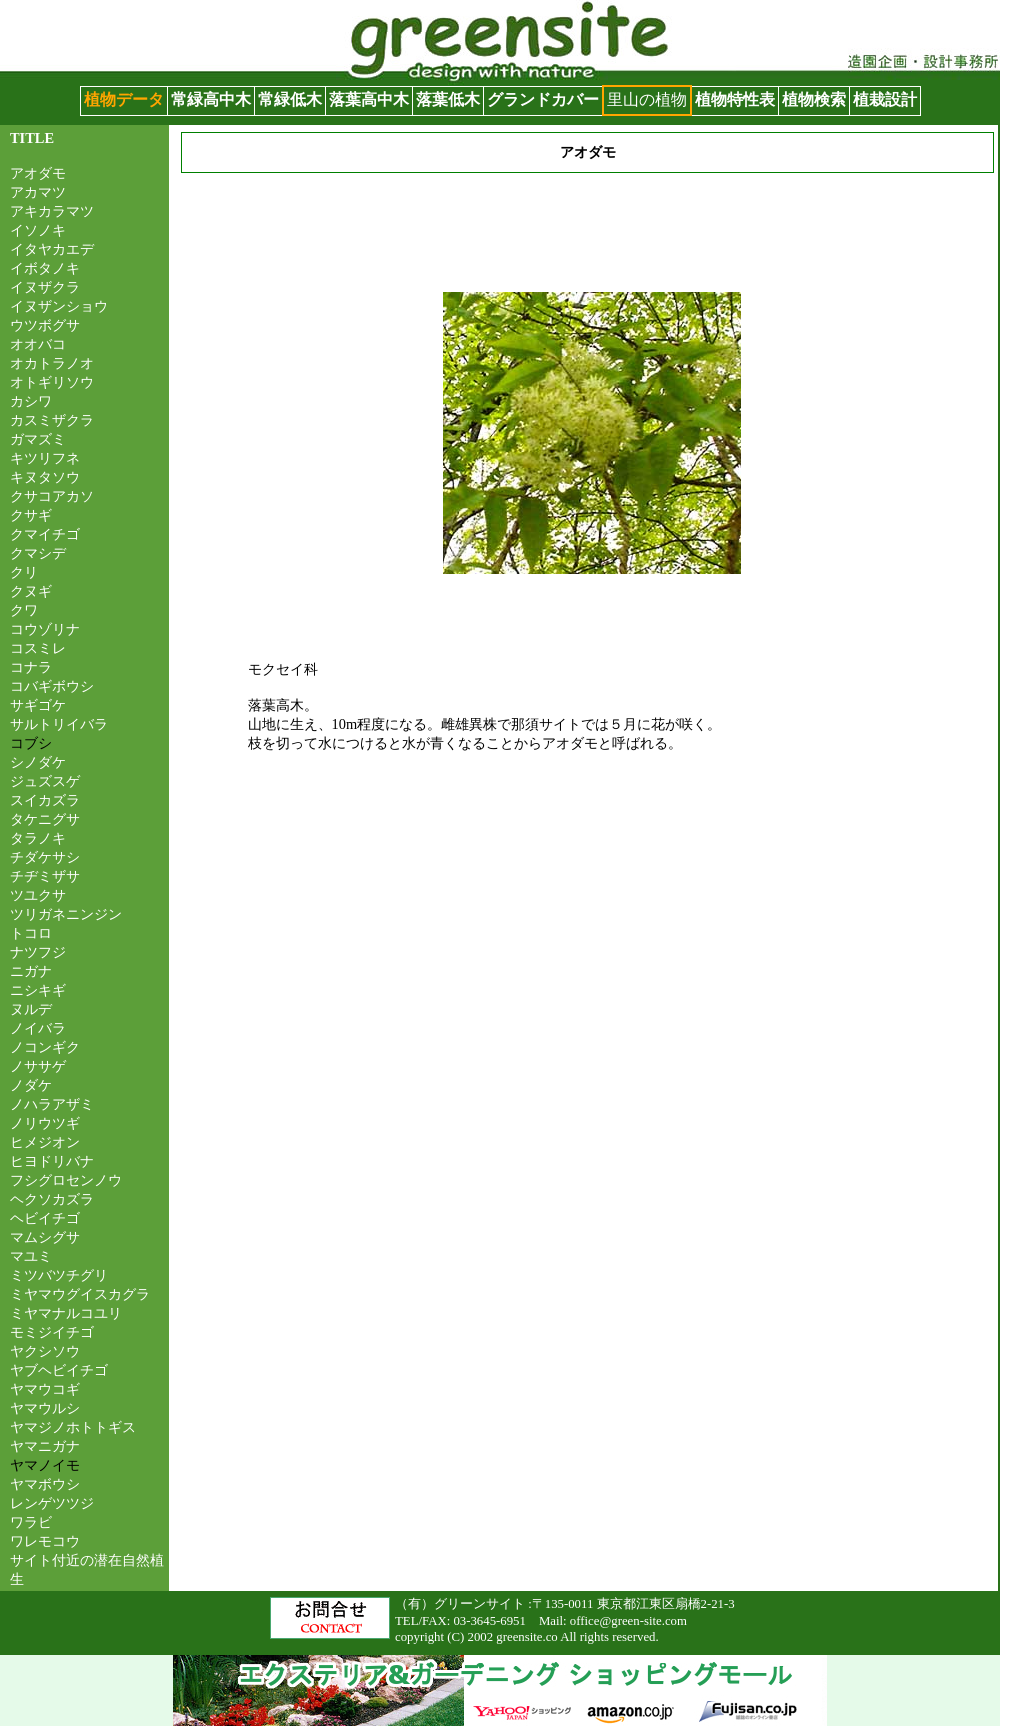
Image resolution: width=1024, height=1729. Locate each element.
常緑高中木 (211, 99)
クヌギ (31, 591)
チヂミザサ (45, 876)
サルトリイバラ (59, 724)
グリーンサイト (56, 9)
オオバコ (38, 344)
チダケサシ (45, 857)
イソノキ (38, 230)
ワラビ (31, 1522)
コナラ (31, 667)
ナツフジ (38, 952)
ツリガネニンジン (66, 914)
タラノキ (38, 838)
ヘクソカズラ (52, 1199)
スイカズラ (45, 800)
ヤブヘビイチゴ (59, 1370)
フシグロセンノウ (66, 1180)
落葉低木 (448, 99)
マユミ (31, 1256)
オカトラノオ (52, 363)
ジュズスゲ (45, 781)
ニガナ (31, 971)
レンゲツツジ (52, 1503)
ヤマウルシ (45, 1408)
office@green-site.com (628, 1621)
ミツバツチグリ (59, 1275)
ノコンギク (45, 1047)
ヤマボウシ (45, 1484)
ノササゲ (38, 1066)
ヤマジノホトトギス (73, 1427)
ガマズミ (38, 439)
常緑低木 (290, 99)
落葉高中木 (369, 99)
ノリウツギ (45, 1123)
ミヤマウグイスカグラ (80, 1294)
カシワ (31, 401)
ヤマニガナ (45, 1446)
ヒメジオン (45, 1142)
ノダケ (31, 1085)
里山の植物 (647, 99)
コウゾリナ (45, 629)
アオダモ (38, 173)
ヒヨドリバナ (52, 1161)
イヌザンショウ (59, 306)
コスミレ (38, 648)
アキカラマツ (52, 211)
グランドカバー (543, 99)
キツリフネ (45, 458)
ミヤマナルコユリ (66, 1313)
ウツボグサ (45, 325)
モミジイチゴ (52, 1332)
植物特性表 (735, 99)
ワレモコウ (45, 1541)
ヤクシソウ (45, 1351)
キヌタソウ (45, 477)
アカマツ (38, 192)
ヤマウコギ (45, 1389)
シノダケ (38, 762)
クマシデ (38, 553)
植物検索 (814, 99)
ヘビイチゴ (45, 1218)
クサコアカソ (52, 496)
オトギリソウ (52, 382)
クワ (24, 610)
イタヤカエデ (52, 249)
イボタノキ (45, 268)
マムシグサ (45, 1237)
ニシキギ (38, 990)
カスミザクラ (52, 420)
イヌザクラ (45, 287)
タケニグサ (45, 819)
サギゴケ (38, 705)
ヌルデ (31, 1009)
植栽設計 (885, 99)
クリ (24, 572)
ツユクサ (38, 895)
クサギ (31, 515)
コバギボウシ (52, 686)
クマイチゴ (45, 534)
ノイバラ (38, 1028)
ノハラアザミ (52, 1104)
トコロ (31, 933)
